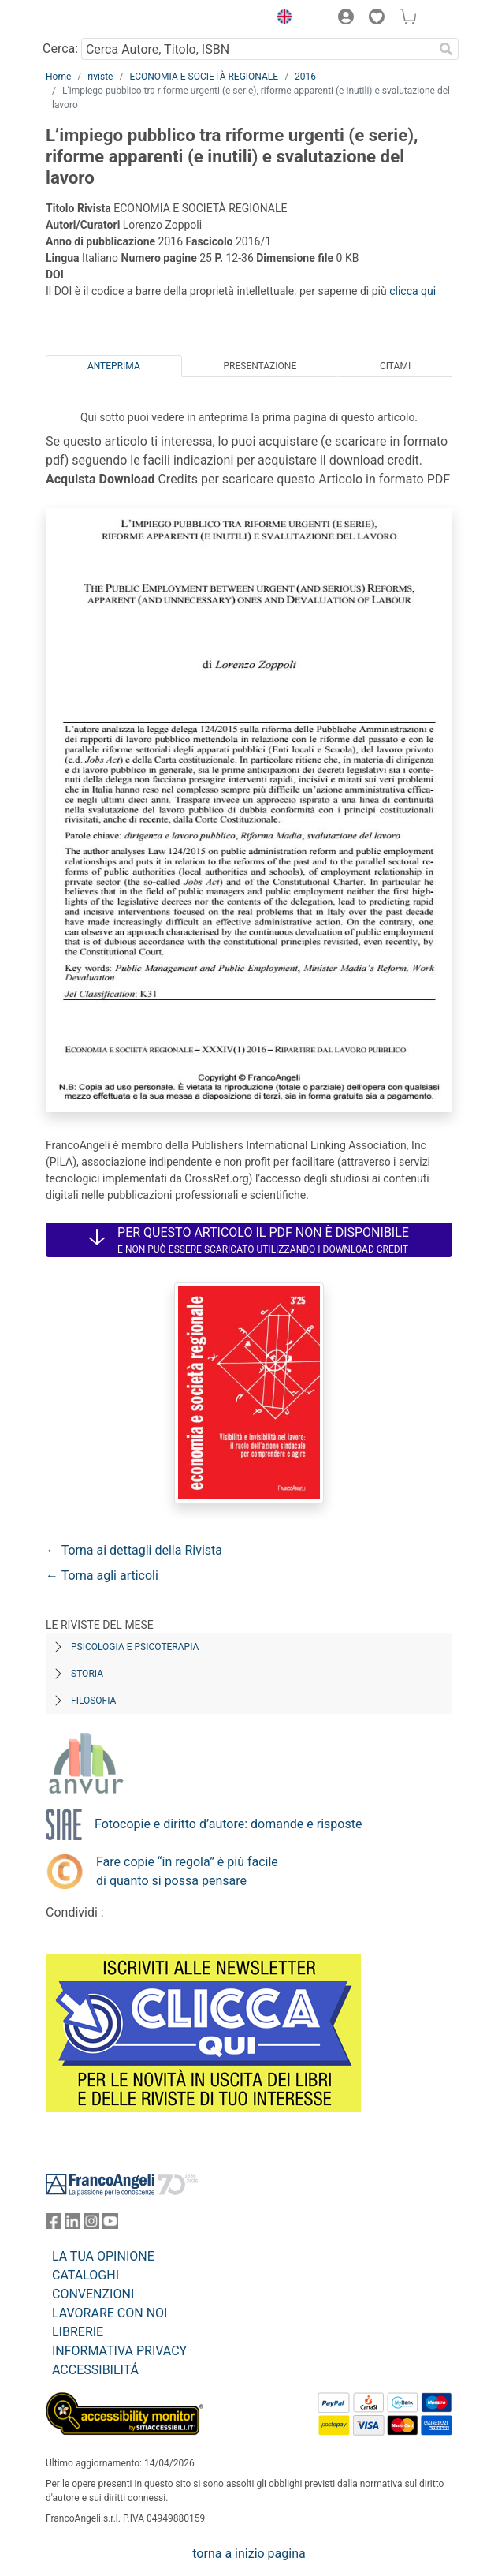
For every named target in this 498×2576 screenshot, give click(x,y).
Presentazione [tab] (259, 365)
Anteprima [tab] (113, 365)
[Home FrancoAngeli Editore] (99, 19)
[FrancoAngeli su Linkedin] (72, 2224)
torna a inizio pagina (248, 2553)
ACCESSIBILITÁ (95, 2369)
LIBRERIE (77, 2331)
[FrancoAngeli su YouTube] (110, 2224)
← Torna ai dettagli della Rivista (134, 1550)
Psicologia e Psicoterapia (135, 1646)
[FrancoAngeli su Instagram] (91, 2224)
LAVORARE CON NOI (109, 2312)
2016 (305, 76)
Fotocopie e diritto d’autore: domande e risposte (228, 1823)
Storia (87, 1673)
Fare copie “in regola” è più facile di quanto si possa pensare (187, 1871)
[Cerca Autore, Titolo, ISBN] (257, 49)
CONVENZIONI (93, 2294)
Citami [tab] (395, 365)
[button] (280, 19)
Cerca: (60, 48)
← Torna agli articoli (102, 1575)
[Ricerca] (446, 49)
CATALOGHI (85, 2275)
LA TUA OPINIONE (103, 2256)
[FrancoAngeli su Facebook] (53, 2224)
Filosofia (93, 1700)
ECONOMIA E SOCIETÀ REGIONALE (203, 76)
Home (58, 76)
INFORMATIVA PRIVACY (119, 2350)
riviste (100, 76)
